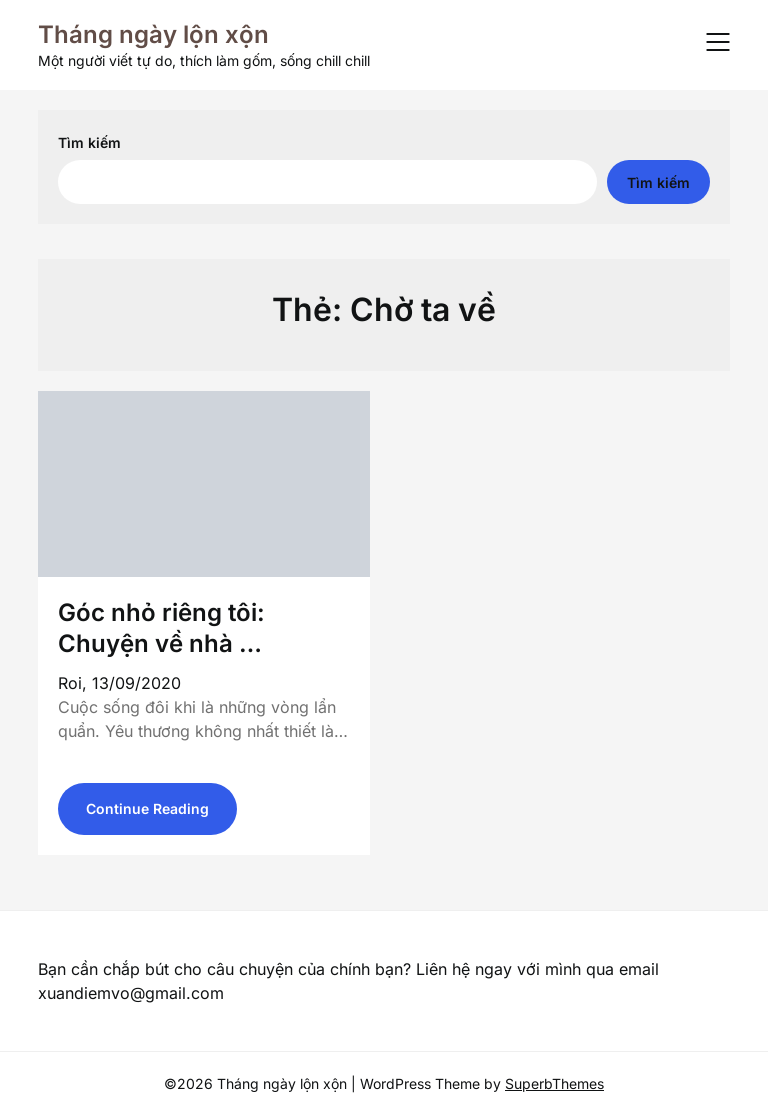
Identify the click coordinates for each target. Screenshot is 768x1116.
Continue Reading (147, 808)
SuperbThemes (554, 1083)
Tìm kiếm (89, 142)
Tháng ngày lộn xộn (153, 34)
